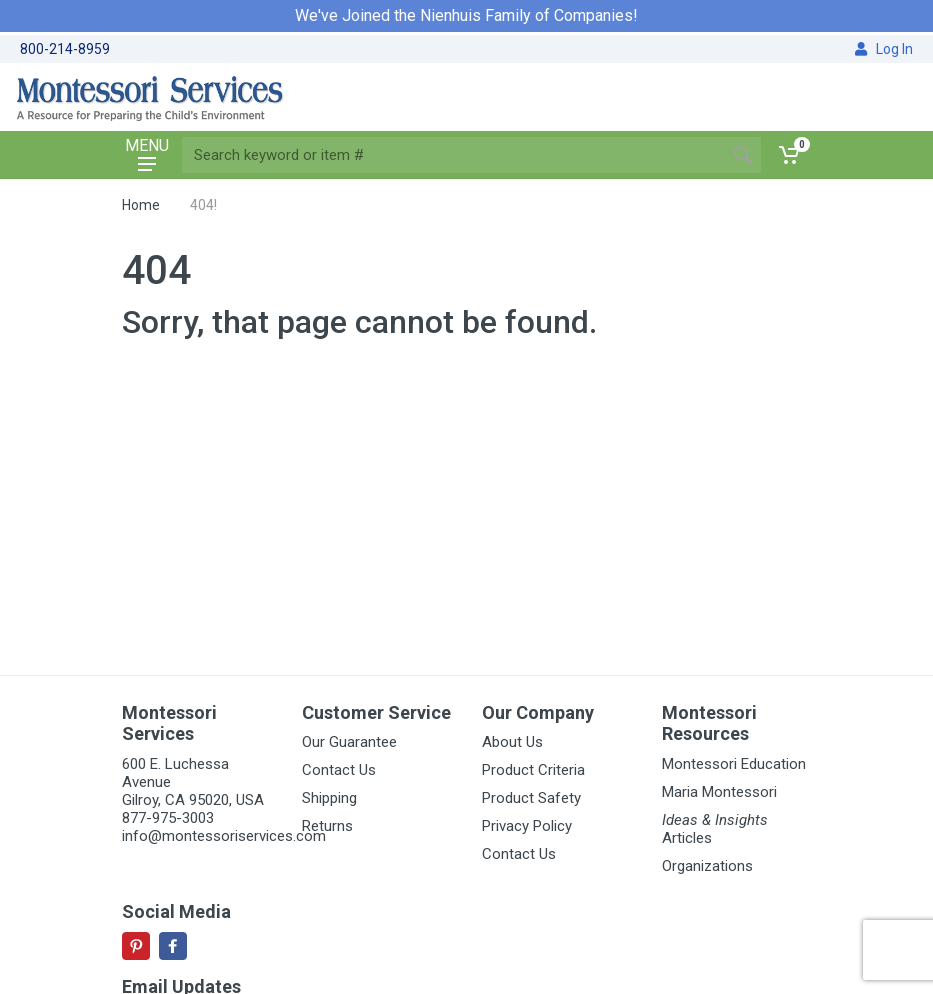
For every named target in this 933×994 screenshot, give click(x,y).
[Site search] (453, 155)
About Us (512, 742)
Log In (884, 49)
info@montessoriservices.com (224, 836)
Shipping (329, 798)
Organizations (707, 866)
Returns (327, 826)
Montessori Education (734, 764)
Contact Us (339, 770)
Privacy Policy (527, 826)
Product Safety (531, 798)
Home (141, 205)
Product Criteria (533, 770)
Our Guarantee (349, 742)
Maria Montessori (719, 792)
